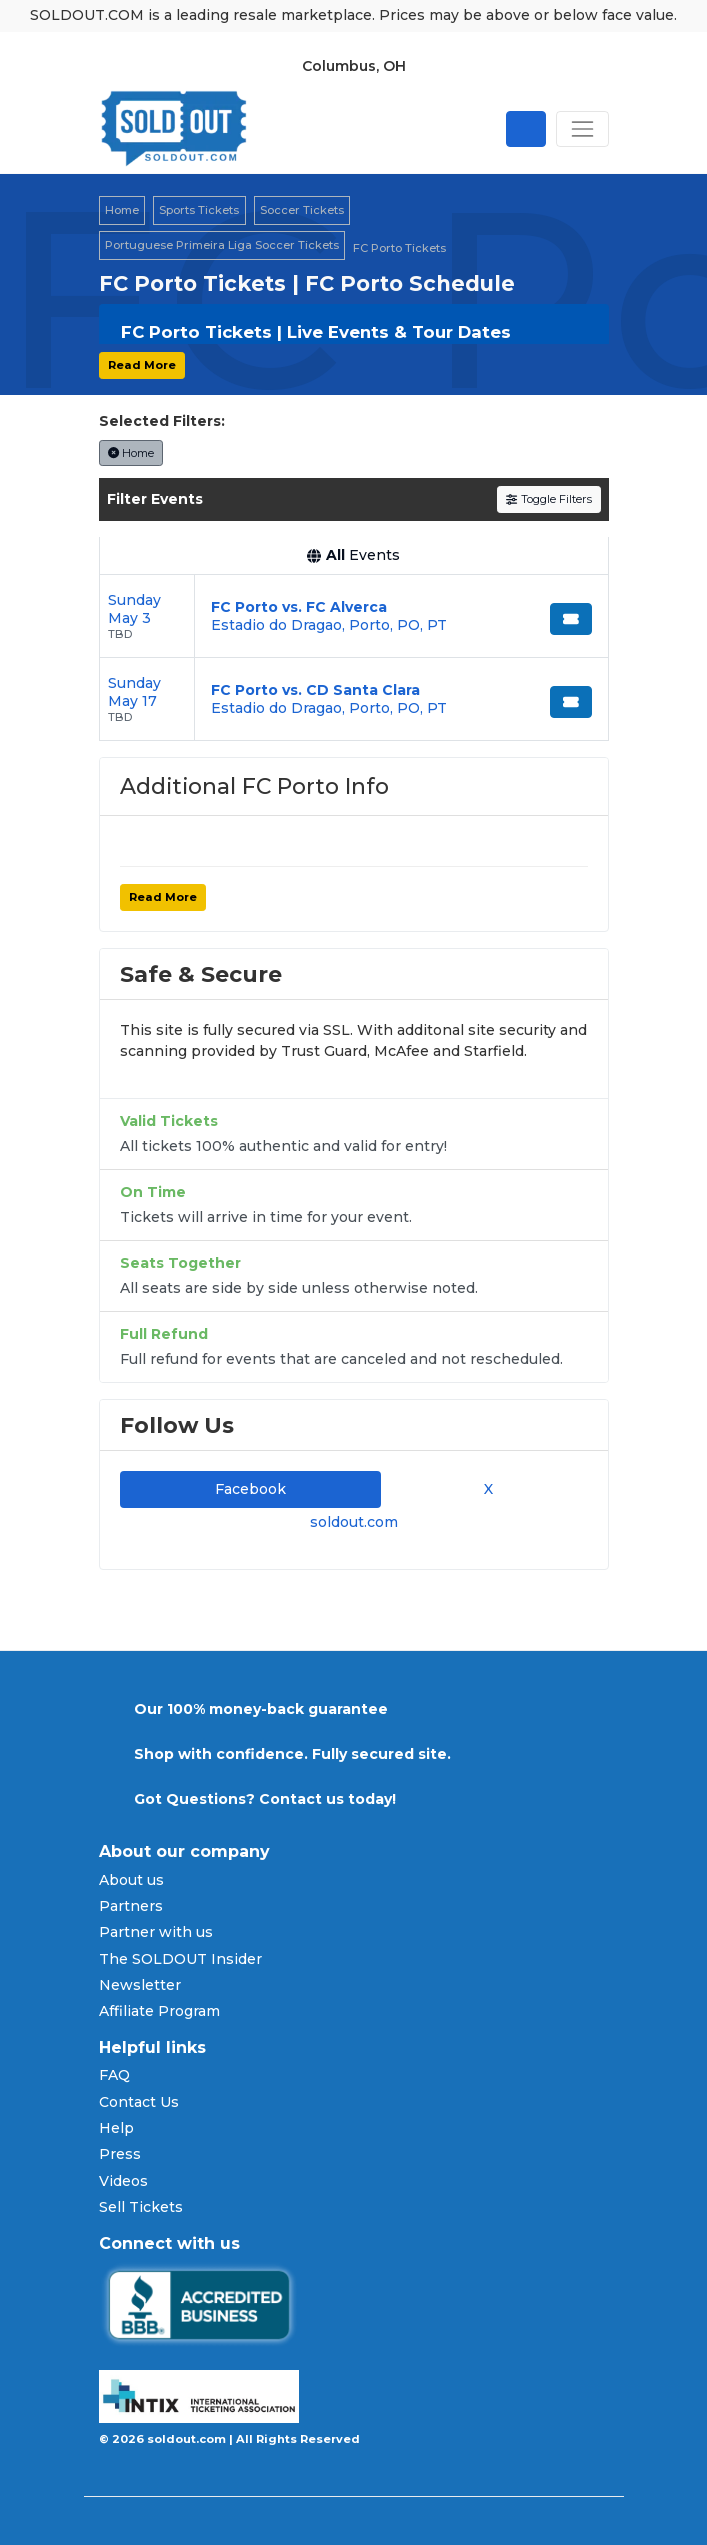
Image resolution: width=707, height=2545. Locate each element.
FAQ (114, 2075)
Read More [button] (142, 365)
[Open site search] (526, 129)
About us (131, 1880)
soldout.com (354, 1522)
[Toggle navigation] (582, 129)
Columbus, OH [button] (354, 66)
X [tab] (484, 1489)
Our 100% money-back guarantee (261, 1709)
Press (120, 2154)
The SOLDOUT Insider (180, 1959)
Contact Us (139, 2102)
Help (116, 2128)
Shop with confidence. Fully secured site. (292, 1754)
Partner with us (156, 1932)
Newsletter (140, 1985)
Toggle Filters (548, 499)
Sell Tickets (141, 2207)
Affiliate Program (159, 2011)
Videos (123, 2181)
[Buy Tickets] (571, 619)
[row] (354, 616)
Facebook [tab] (250, 1489)
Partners (131, 1906)
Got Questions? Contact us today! (265, 1799)
